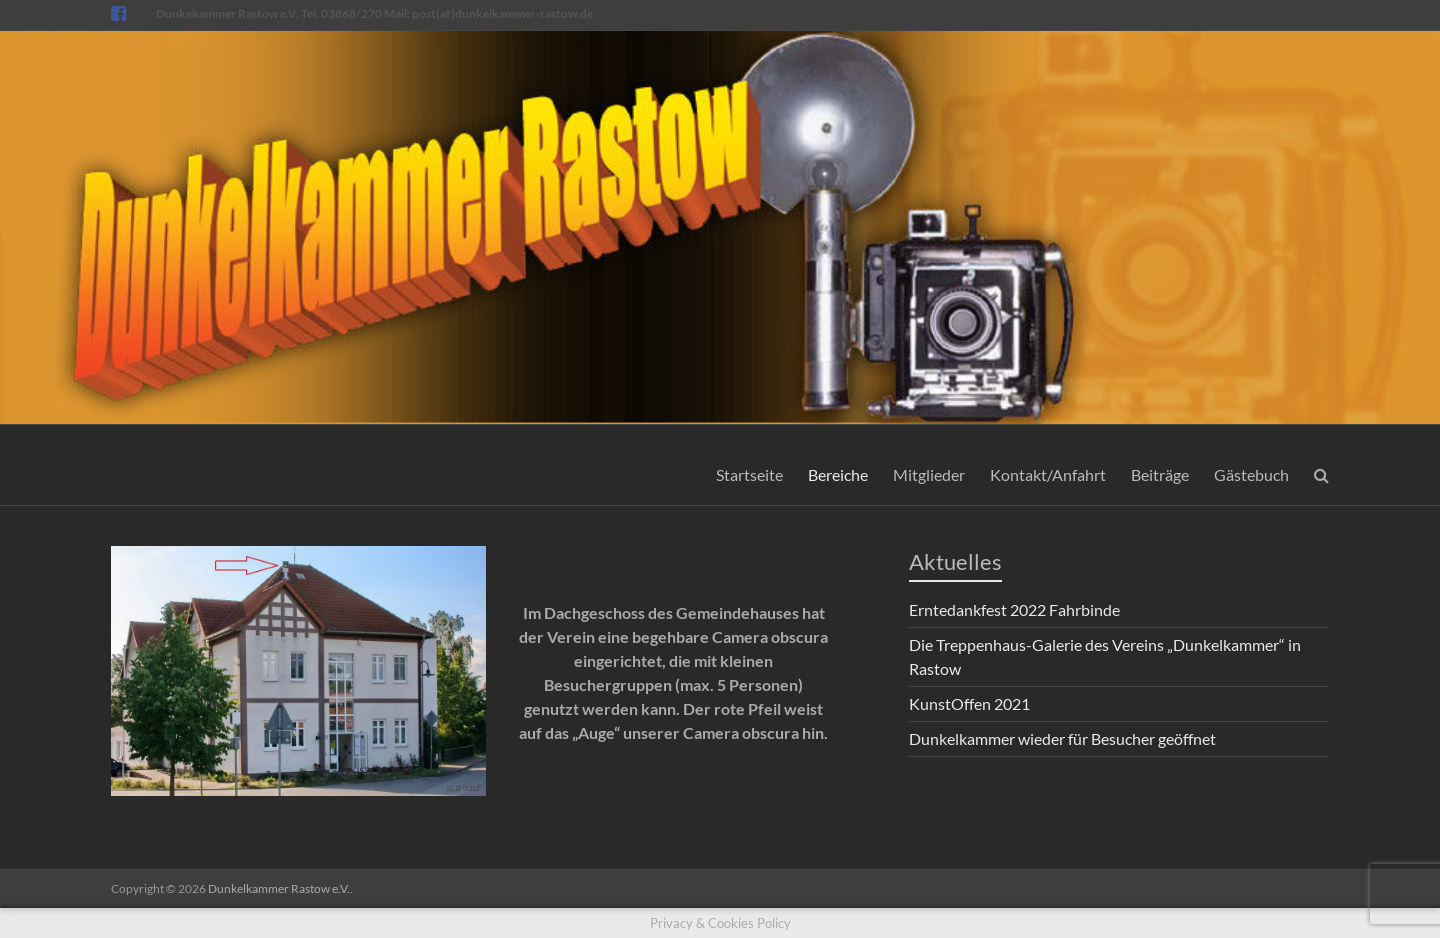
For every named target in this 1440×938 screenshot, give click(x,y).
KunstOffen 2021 (969, 703)
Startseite (749, 474)
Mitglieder (929, 474)
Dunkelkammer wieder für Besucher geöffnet (1062, 738)
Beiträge (1160, 474)
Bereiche (838, 474)
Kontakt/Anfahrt (1048, 474)
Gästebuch (1251, 474)
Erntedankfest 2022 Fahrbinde (1014, 609)
